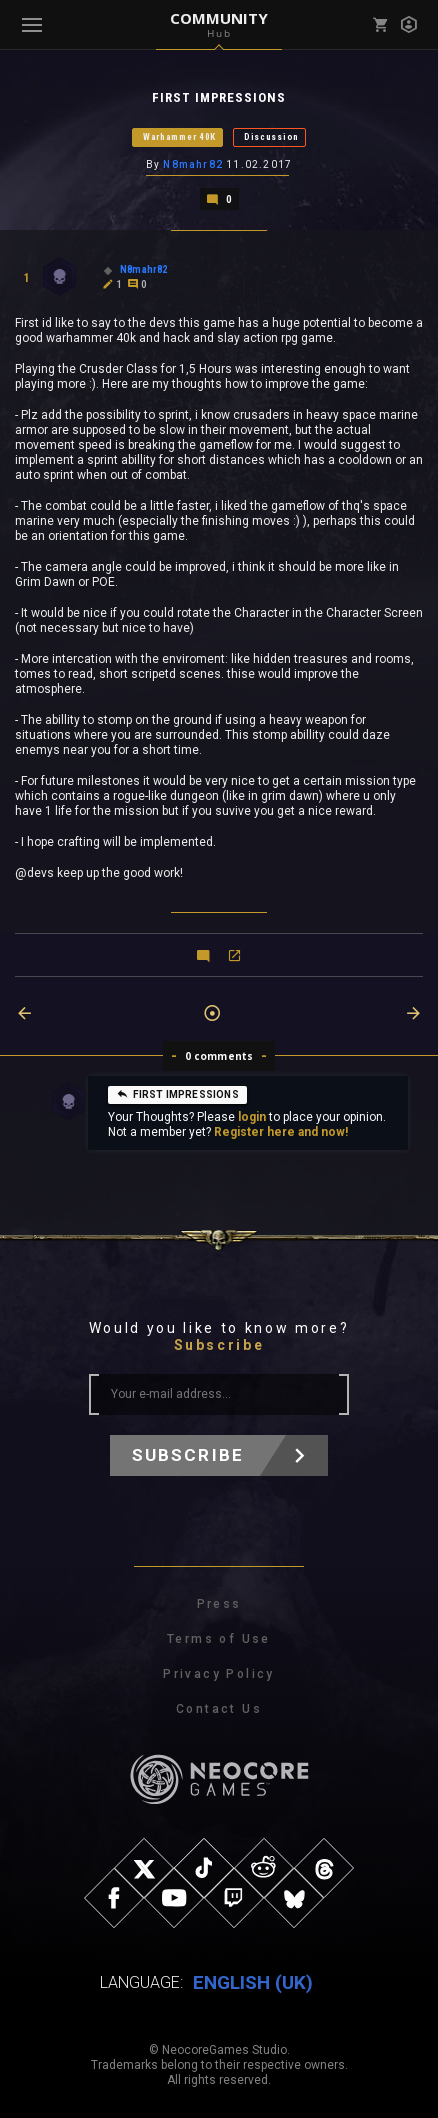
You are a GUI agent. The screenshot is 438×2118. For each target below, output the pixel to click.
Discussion (271, 137)
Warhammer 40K (179, 137)
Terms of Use (219, 1639)
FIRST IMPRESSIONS (177, 1094)
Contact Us (219, 1709)
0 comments (219, 1056)
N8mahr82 (193, 164)
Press (219, 1604)
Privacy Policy (219, 1674)
